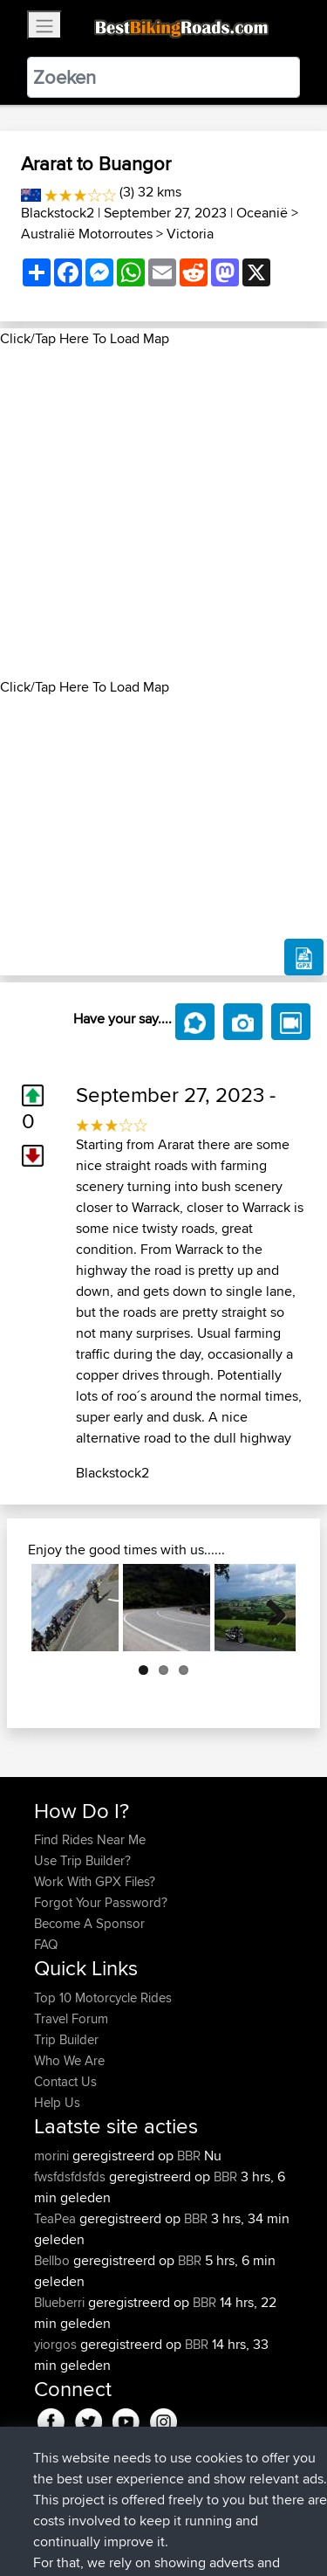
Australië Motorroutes (87, 234)
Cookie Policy (52, 2529)
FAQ (46, 1944)
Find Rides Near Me (90, 1839)
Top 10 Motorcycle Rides (103, 1997)
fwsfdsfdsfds (71, 2176)
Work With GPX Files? (94, 1881)
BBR (189, 2155)
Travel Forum (71, 2018)
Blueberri (61, 2302)
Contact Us (65, 2081)
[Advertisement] (163, 513)
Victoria (190, 234)
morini (53, 2155)
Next (269, 1607)
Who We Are (69, 2060)
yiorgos (57, 2344)
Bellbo (53, 2260)
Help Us (57, 2102)
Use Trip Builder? (82, 1860)
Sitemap (197, 2508)
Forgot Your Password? (100, 1902)
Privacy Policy (267, 2508)
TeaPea (56, 2218)
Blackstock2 (57, 213)
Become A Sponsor (89, 1923)
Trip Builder (66, 2039)
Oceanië (262, 213)
